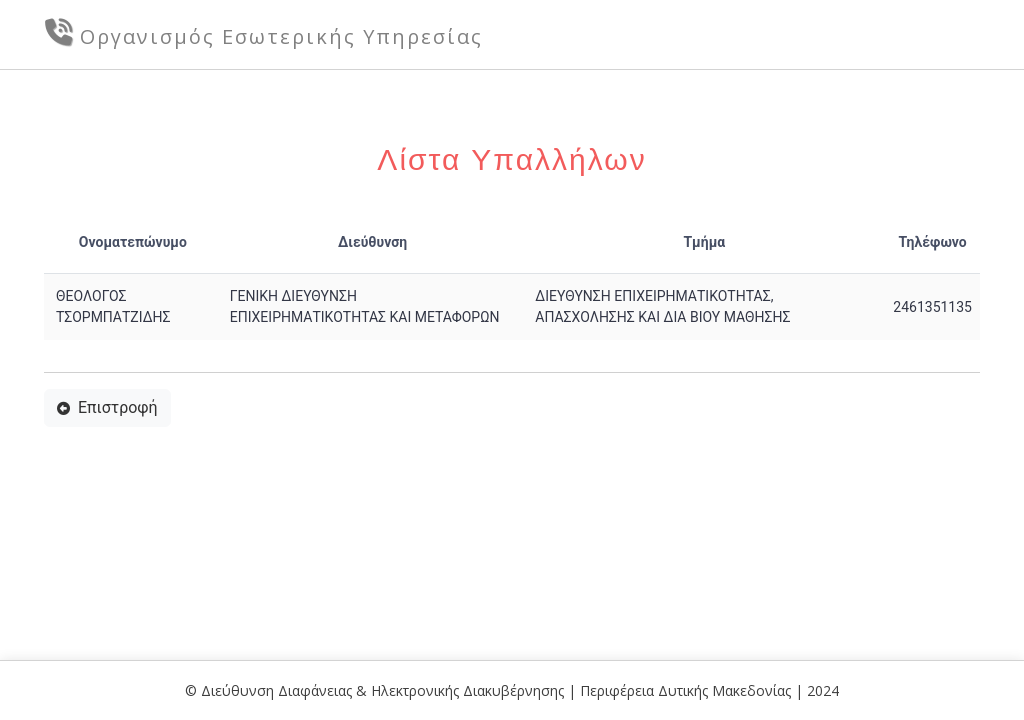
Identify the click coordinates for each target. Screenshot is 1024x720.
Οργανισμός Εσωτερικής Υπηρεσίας (281, 36)
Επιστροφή (107, 407)
